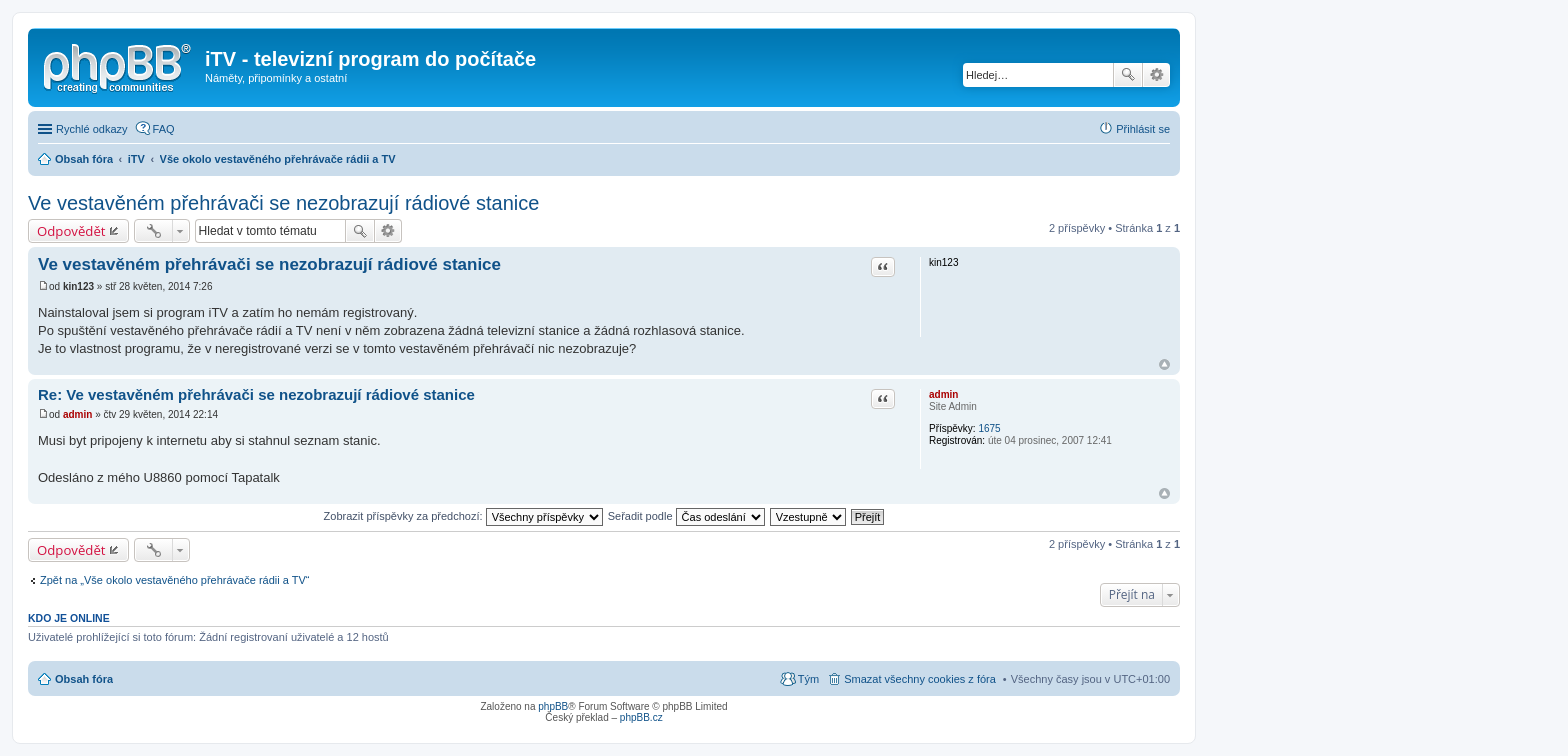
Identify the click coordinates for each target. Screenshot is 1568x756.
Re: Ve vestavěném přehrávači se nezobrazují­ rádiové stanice (256, 394)
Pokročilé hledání (1156, 75)
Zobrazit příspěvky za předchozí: (463, 516)
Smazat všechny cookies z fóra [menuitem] (920, 679)
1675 (989, 428)
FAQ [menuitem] (164, 129)
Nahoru (1164, 364)
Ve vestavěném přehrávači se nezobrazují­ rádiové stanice (269, 264)
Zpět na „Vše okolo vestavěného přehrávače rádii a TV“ (174, 580)
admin (943, 394)
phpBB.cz (641, 717)
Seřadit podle (686, 516)
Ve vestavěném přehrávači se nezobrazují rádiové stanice (283, 203)
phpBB (553, 706)
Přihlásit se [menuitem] (1143, 129)
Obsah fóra (84, 679)
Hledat (1128, 75)
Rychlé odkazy (92, 129)
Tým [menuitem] (808, 679)
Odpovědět (71, 231)
